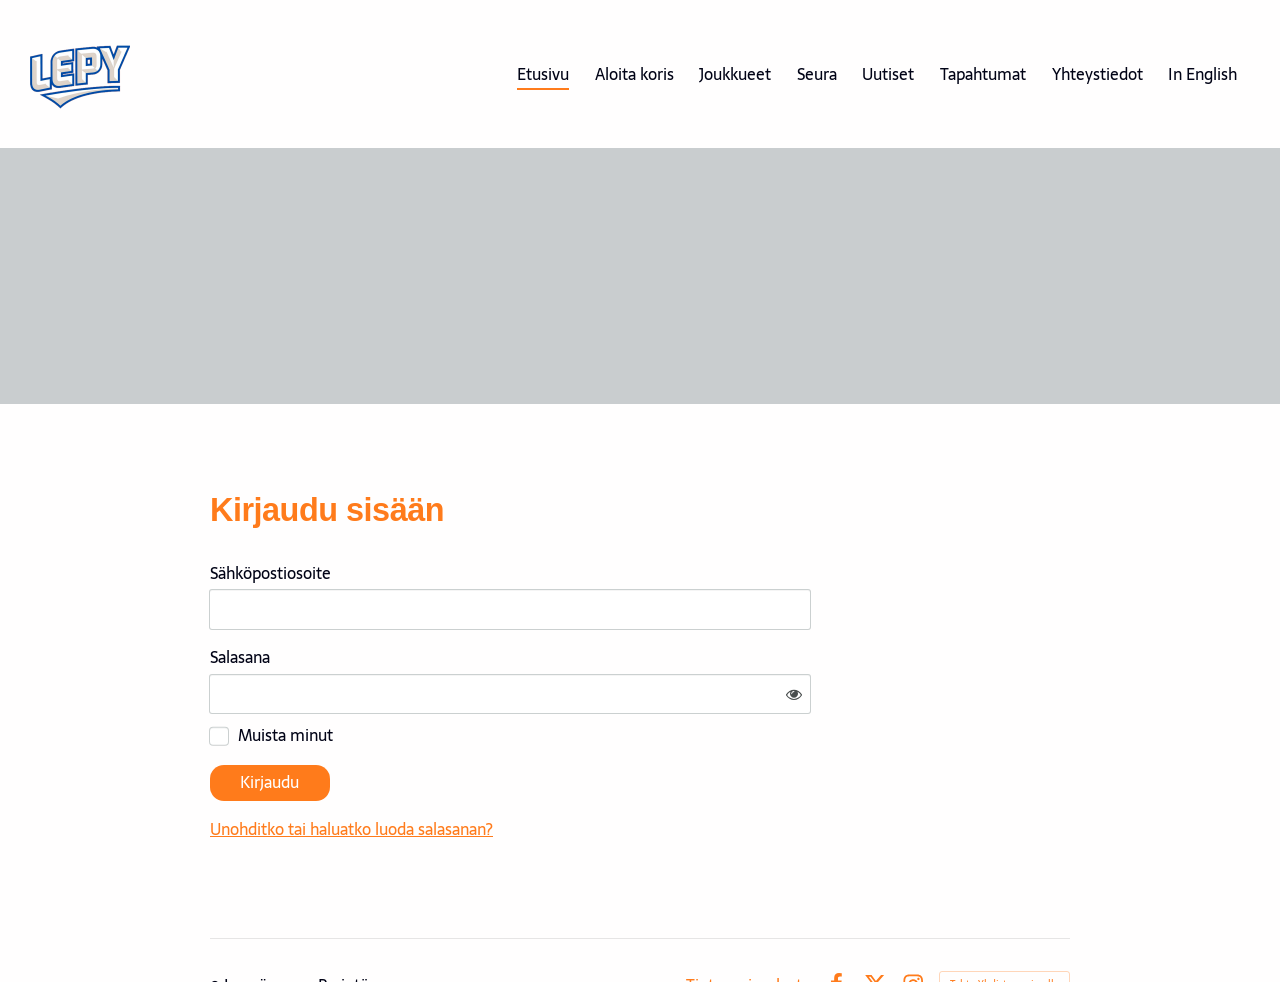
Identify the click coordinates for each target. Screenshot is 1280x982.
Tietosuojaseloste (748, 925)
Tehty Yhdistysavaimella (1004, 924)
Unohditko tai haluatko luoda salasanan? (543, 770)
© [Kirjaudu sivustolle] (217, 925)
